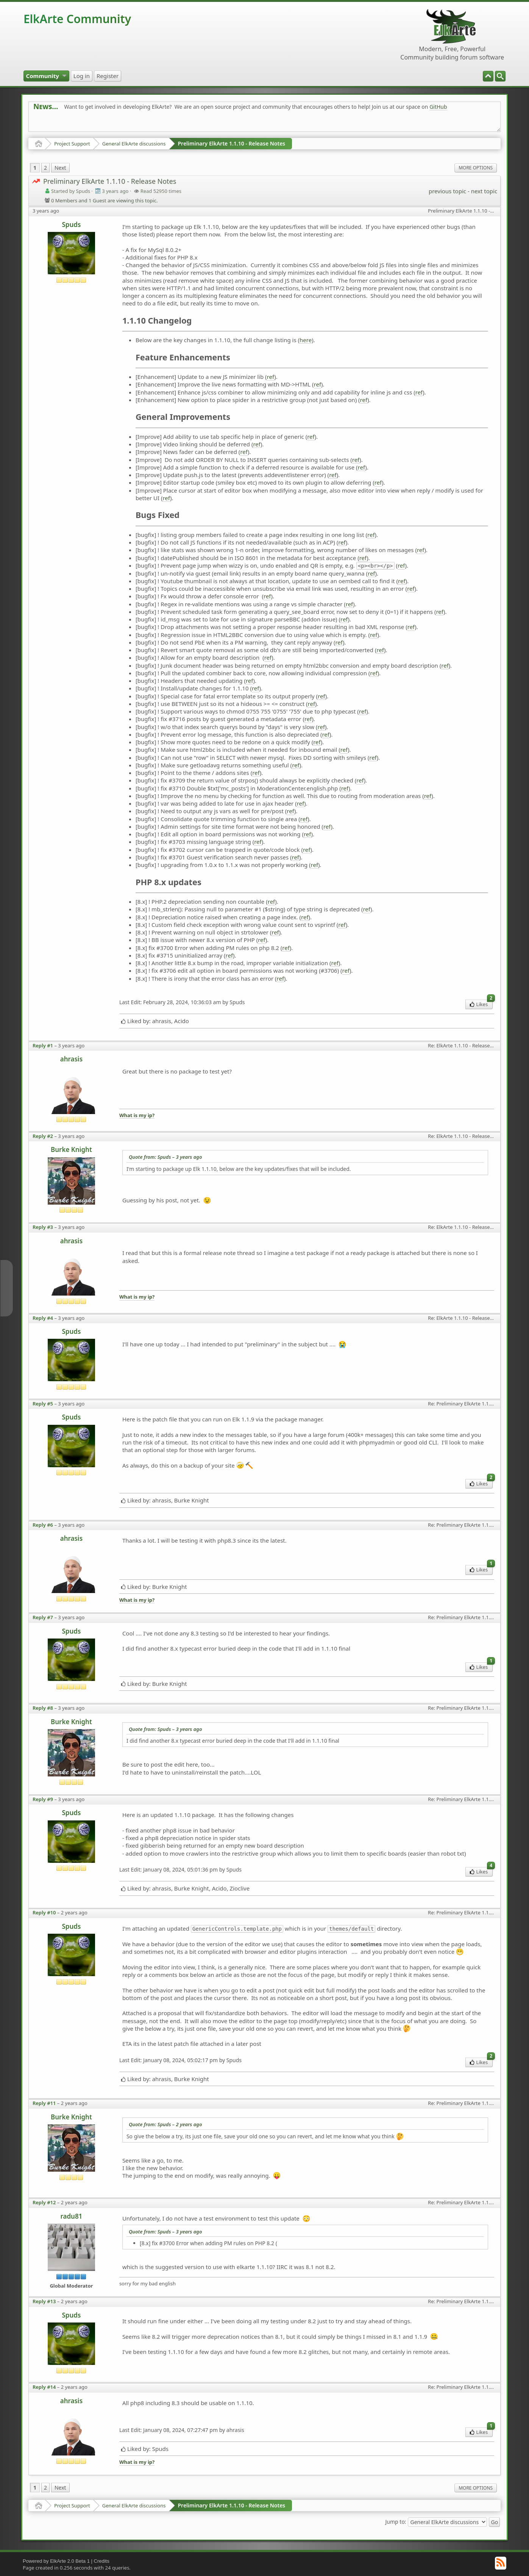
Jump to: (395, 2521)
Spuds (71, 224)
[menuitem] (500, 76)
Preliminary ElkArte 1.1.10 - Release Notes (232, 143)
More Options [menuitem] (476, 167)
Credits (101, 2561)
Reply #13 (44, 2301)
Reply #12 (44, 2202)
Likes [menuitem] (481, 1004)
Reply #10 (44, 1912)
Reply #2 (43, 1136)
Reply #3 (43, 1227)
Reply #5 (43, 1403)
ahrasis (71, 1059)
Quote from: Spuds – (165, 1156)
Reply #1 (43, 1045)
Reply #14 (44, 2387)
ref (271, 376)
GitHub (438, 106)
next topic (484, 191)
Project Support (72, 143)
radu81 (71, 2216)
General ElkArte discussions (134, 143)
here (306, 340)
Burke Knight (71, 1149)
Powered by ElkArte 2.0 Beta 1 (56, 2561)
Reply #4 (43, 1318)
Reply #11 (44, 2103)
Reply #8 (43, 1707)
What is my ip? (136, 1115)
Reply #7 (43, 1617)
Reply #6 (43, 1524)
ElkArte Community (77, 19)
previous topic (447, 191)
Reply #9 (43, 1799)
